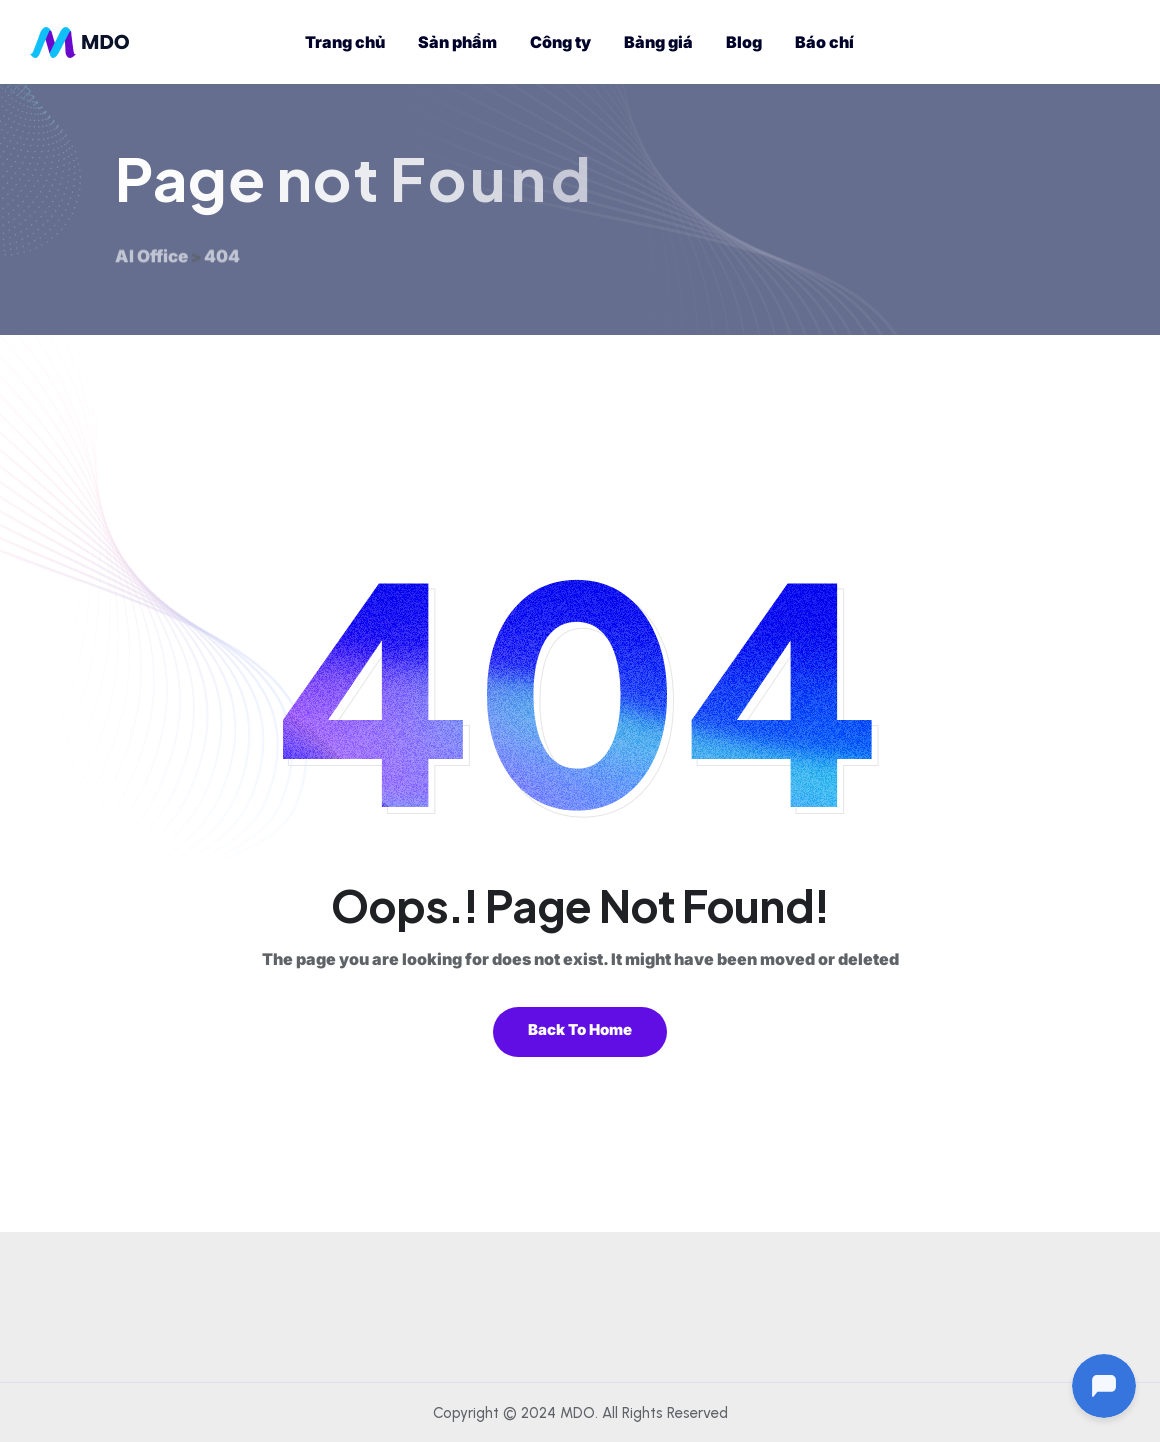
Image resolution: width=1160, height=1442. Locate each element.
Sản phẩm (457, 42)
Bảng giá (658, 42)
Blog (744, 42)
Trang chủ (345, 42)
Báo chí (824, 42)
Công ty (560, 42)
